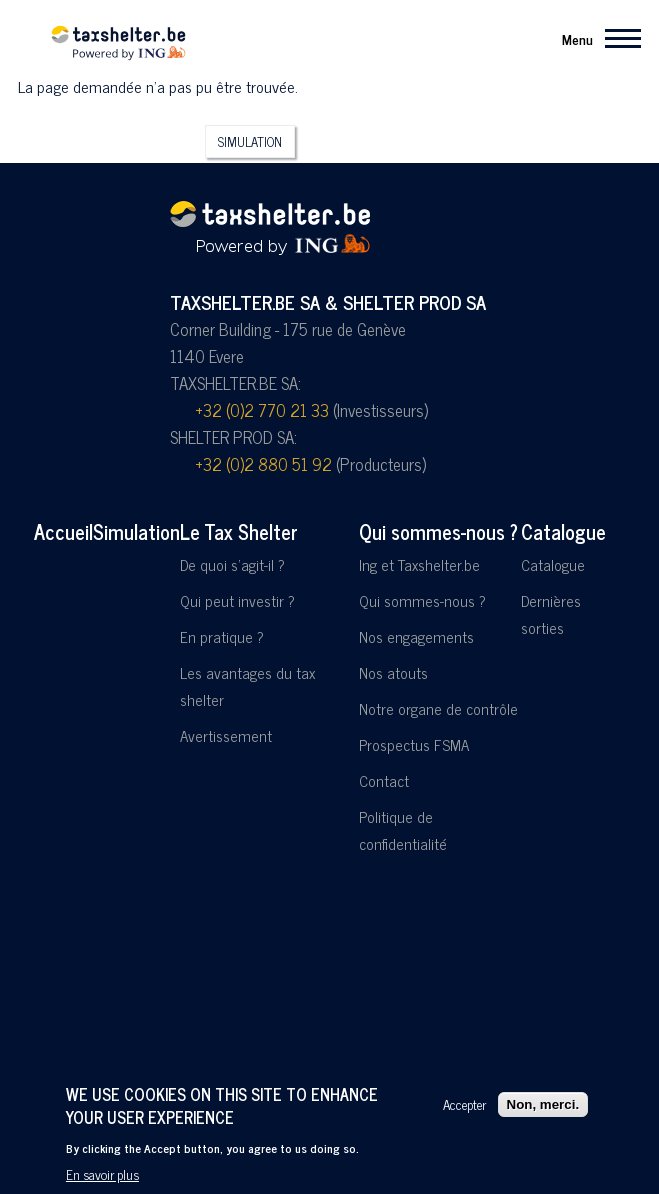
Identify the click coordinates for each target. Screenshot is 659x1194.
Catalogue (563, 531)
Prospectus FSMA (414, 744)
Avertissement (226, 735)
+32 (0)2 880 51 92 (263, 464)
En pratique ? (222, 636)
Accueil (63, 531)
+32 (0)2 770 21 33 (262, 410)
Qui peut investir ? (237, 600)
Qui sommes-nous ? (438, 531)
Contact (384, 780)
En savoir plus (102, 1176)
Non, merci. (543, 1105)
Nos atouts (393, 672)
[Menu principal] (595, 38)
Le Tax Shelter (239, 531)
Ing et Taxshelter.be (419, 564)
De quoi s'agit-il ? (232, 564)
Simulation (250, 141)
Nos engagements (416, 636)
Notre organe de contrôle (438, 708)
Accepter (464, 1106)
